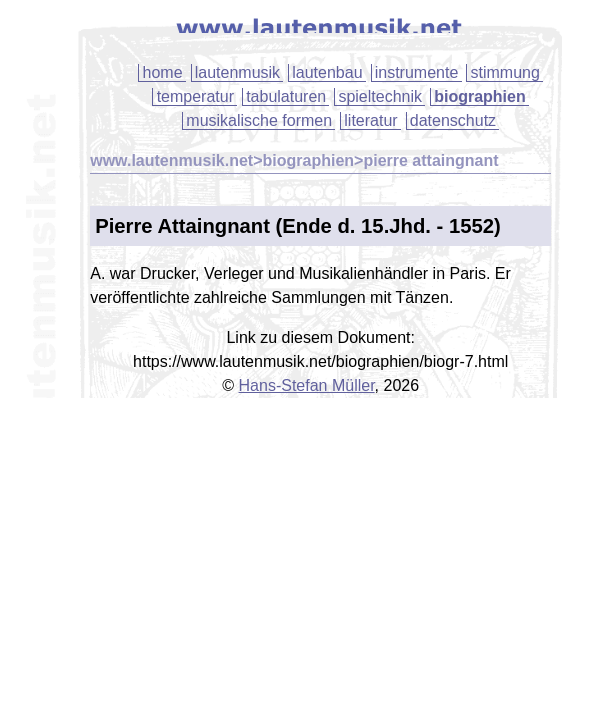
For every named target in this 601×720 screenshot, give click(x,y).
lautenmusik (237, 72)
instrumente (417, 72)
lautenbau (327, 72)
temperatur (195, 96)
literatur (370, 120)
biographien (480, 96)
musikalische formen (259, 120)
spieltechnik (380, 96)
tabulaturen (286, 96)
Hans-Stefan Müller (307, 385)
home (163, 72)
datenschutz (453, 120)
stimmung (504, 72)
